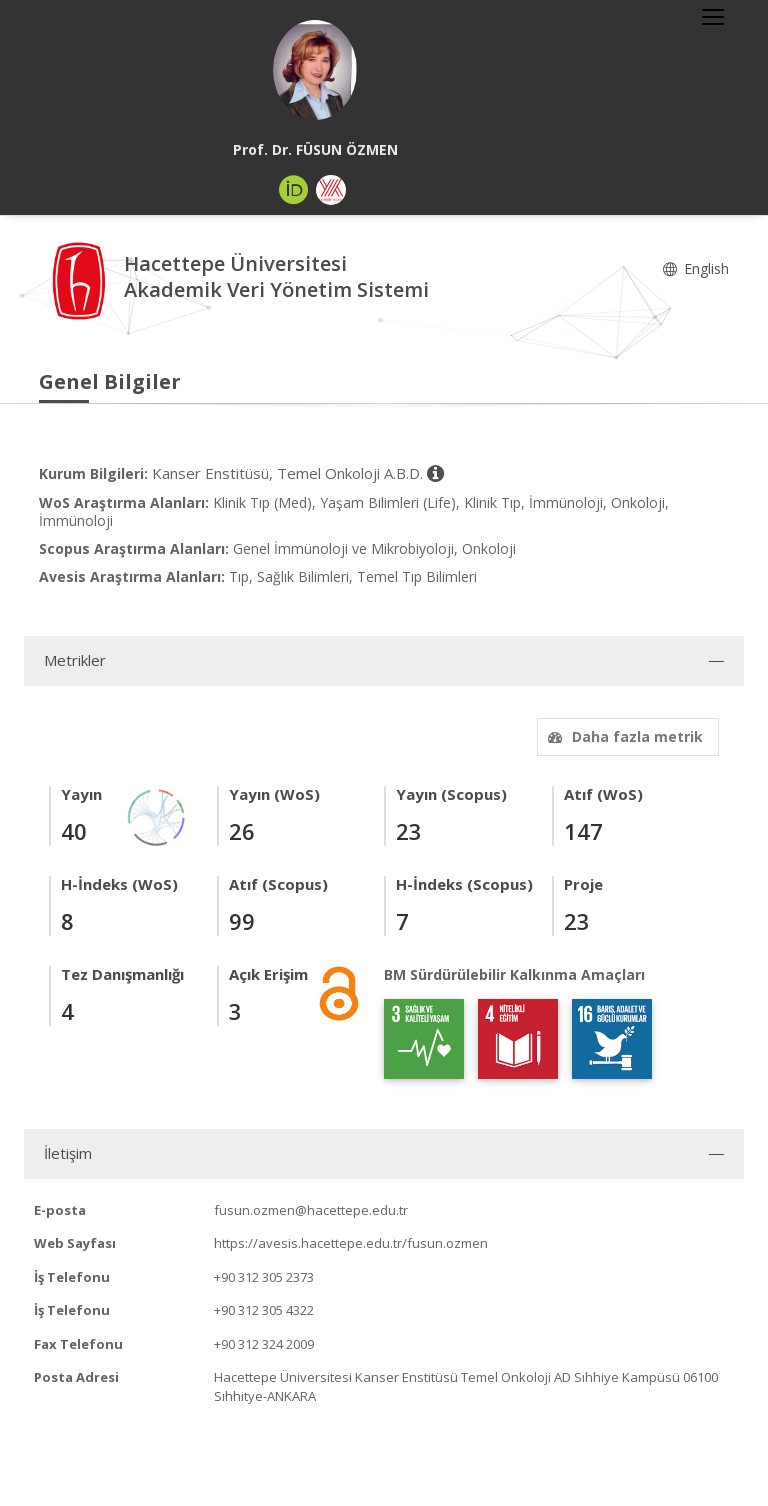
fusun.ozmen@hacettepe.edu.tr (311, 1210)
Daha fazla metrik (623, 736)
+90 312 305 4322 (264, 1310)
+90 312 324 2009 (264, 1344)
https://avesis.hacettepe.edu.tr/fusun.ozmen (351, 1243)
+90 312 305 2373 (264, 1277)
